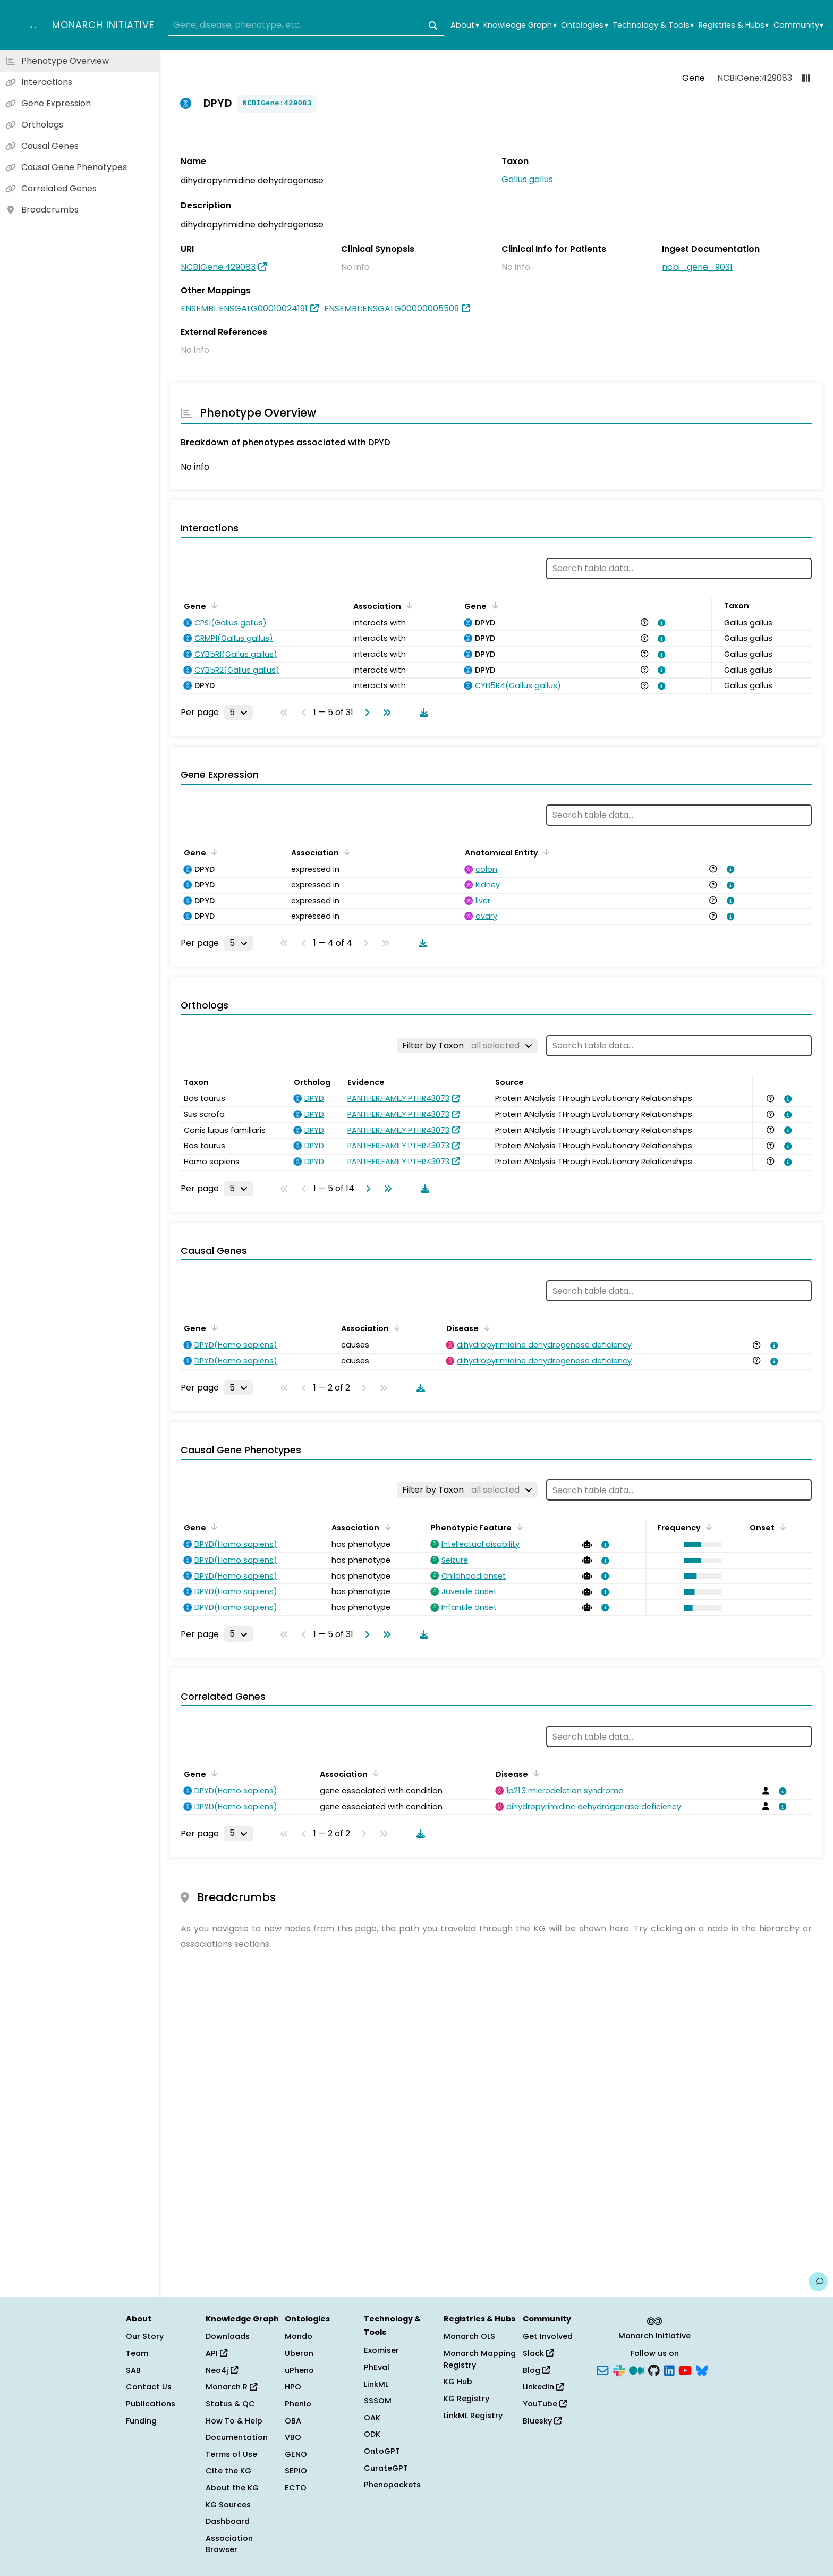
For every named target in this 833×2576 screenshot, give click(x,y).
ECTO (296, 2487)
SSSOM (378, 2400)
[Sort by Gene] (212, 605)
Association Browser (229, 2544)
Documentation (237, 2437)
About (464, 25)
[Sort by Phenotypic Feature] (518, 1526)
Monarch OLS (469, 2336)
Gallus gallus (527, 179)
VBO (293, 2437)
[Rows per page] (238, 712)
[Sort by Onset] (781, 1526)
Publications (150, 2404)
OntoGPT (382, 2451)
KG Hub (458, 2381)
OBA (293, 2421)
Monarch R (231, 2387)
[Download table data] (422, 712)
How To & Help (234, 2421)
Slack (538, 2353)
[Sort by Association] (407, 605)
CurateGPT (386, 2468)
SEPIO (296, 2470)
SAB (133, 2370)
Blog (536, 2370)
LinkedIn (543, 2387)
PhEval (376, 2367)
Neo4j (222, 2370)
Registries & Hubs (734, 25)
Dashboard (228, 2521)
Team (137, 2353)
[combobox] (306, 25)
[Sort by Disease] (485, 1327)
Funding (141, 2421)
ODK (372, 2434)
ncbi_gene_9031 (697, 267)
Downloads (228, 2336)
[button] (700, 1544)
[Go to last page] (385, 712)
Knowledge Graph (519, 25)
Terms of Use (231, 2454)
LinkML (376, 2384)
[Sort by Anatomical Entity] (544, 851)
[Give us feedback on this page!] (818, 2281)
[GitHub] (654, 2369)
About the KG (232, 2487)
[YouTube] (685, 2369)
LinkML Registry (473, 2415)
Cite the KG (228, 2470)
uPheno (299, 2370)
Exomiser (381, 2350)
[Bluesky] (702, 2369)
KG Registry (466, 2398)
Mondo (298, 2336)
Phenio (298, 2404)
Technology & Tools (653, 25)
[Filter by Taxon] (467, 1045)
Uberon (299, 2353)
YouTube (545, 2404)
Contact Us (149, 2387)
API (216, 2353)
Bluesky (542, 2421)
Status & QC (230, 2404)
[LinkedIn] (669, 2369)
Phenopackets (392, 2484)
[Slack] (619, 2369)
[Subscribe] (602, 2369)
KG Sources (228, 2504)
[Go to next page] (365, 712)
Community (798, 25)
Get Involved (548, 2336)
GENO (296, 2454)
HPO (293, 2387)
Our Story (145, 2336)
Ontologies (584, 25)
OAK (372, 2417)
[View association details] (659, 622)
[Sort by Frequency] (707, 1526)
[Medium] (636, 2369)
